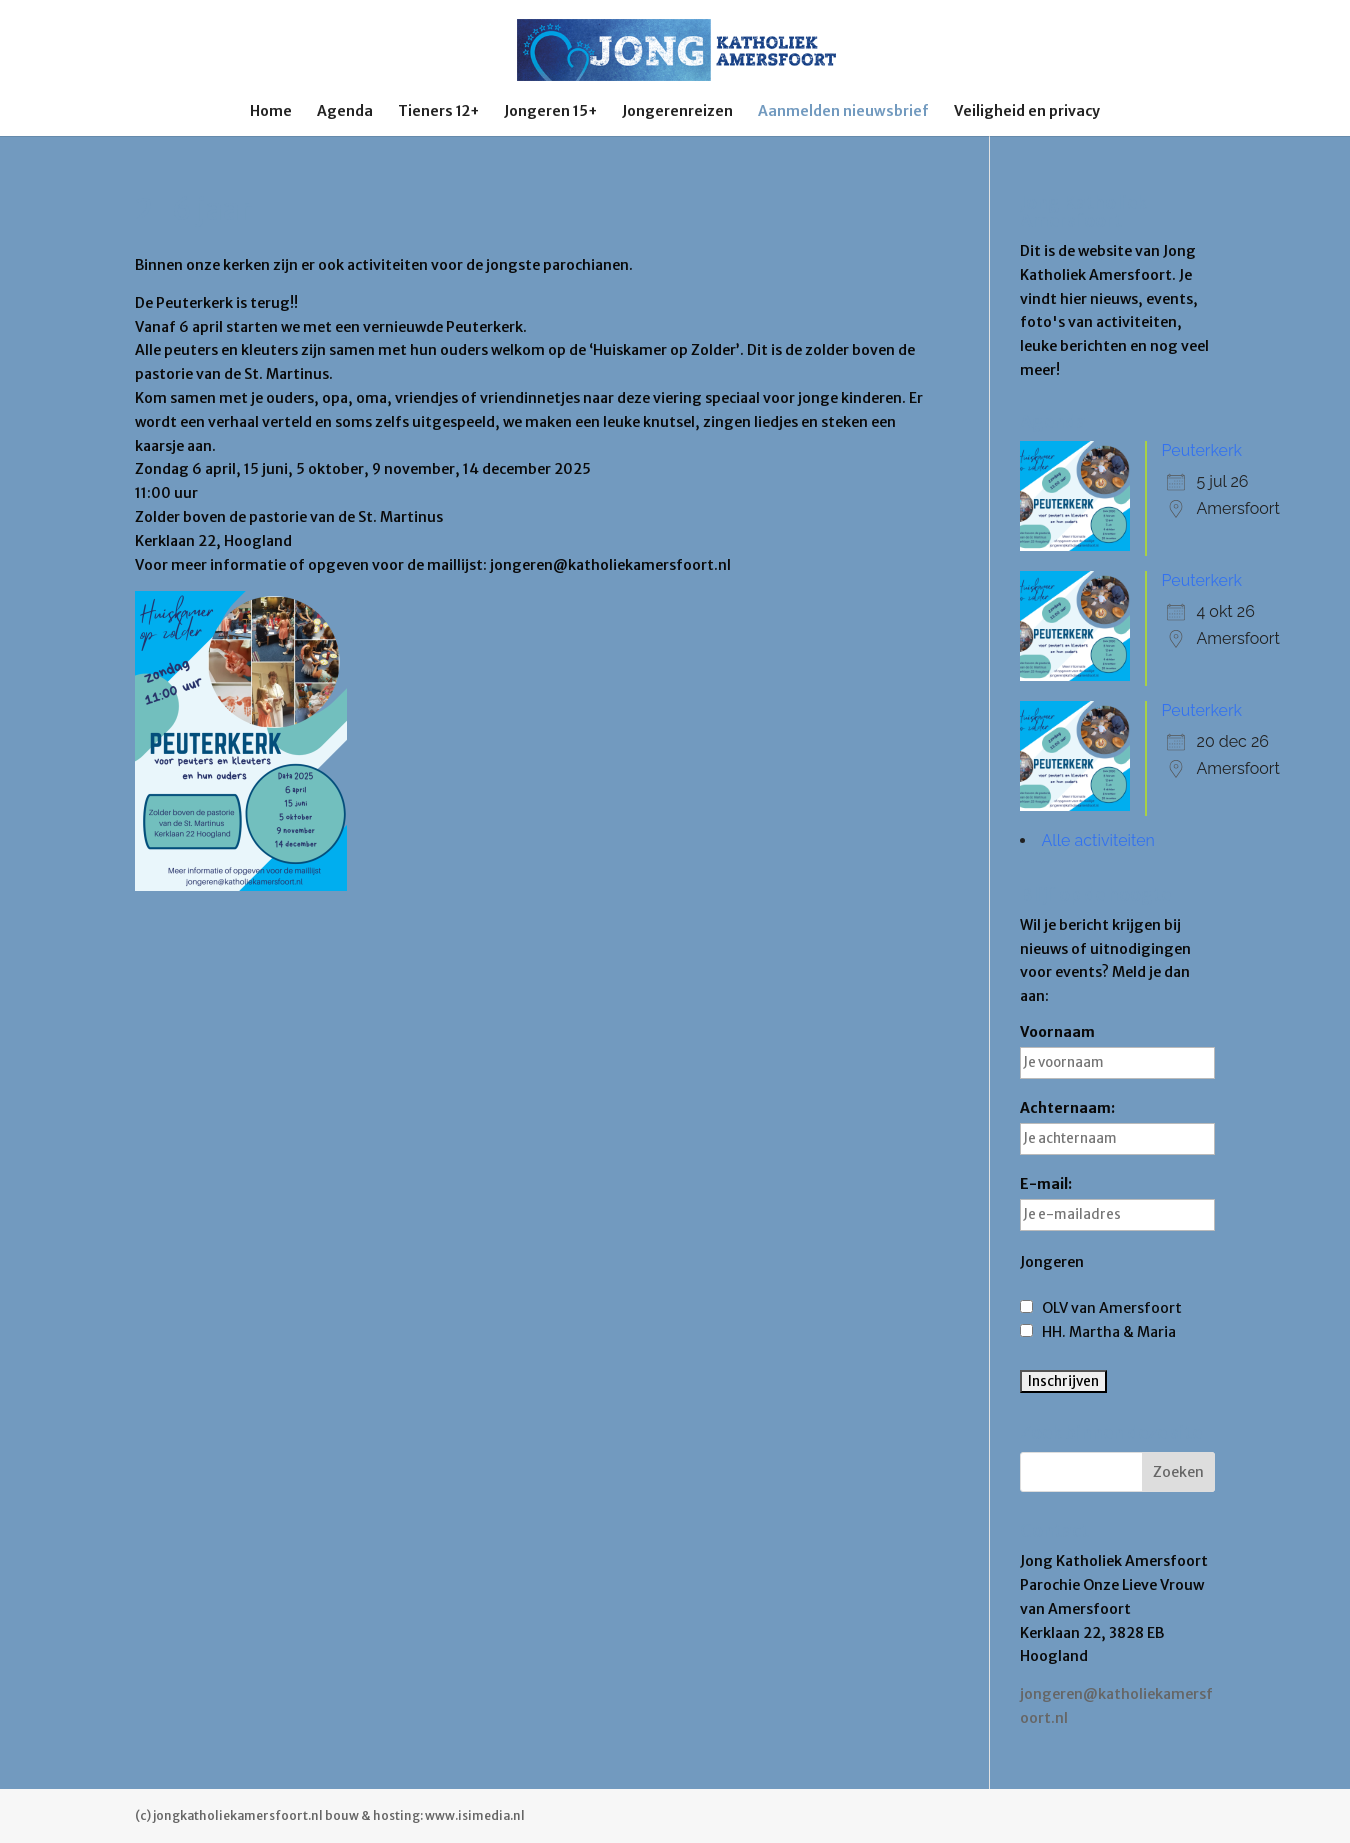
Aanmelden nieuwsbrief (843, 112)
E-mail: (1117, 1203)
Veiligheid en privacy (1027, 112)
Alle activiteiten (1098, 840)
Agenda (345, 112)
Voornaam (1117, 1051)
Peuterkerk (1202, 450)
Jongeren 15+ (550, 112)
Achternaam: (1117, 1127)
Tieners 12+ (438, 112)
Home (271, 112)
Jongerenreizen (677, 112)
